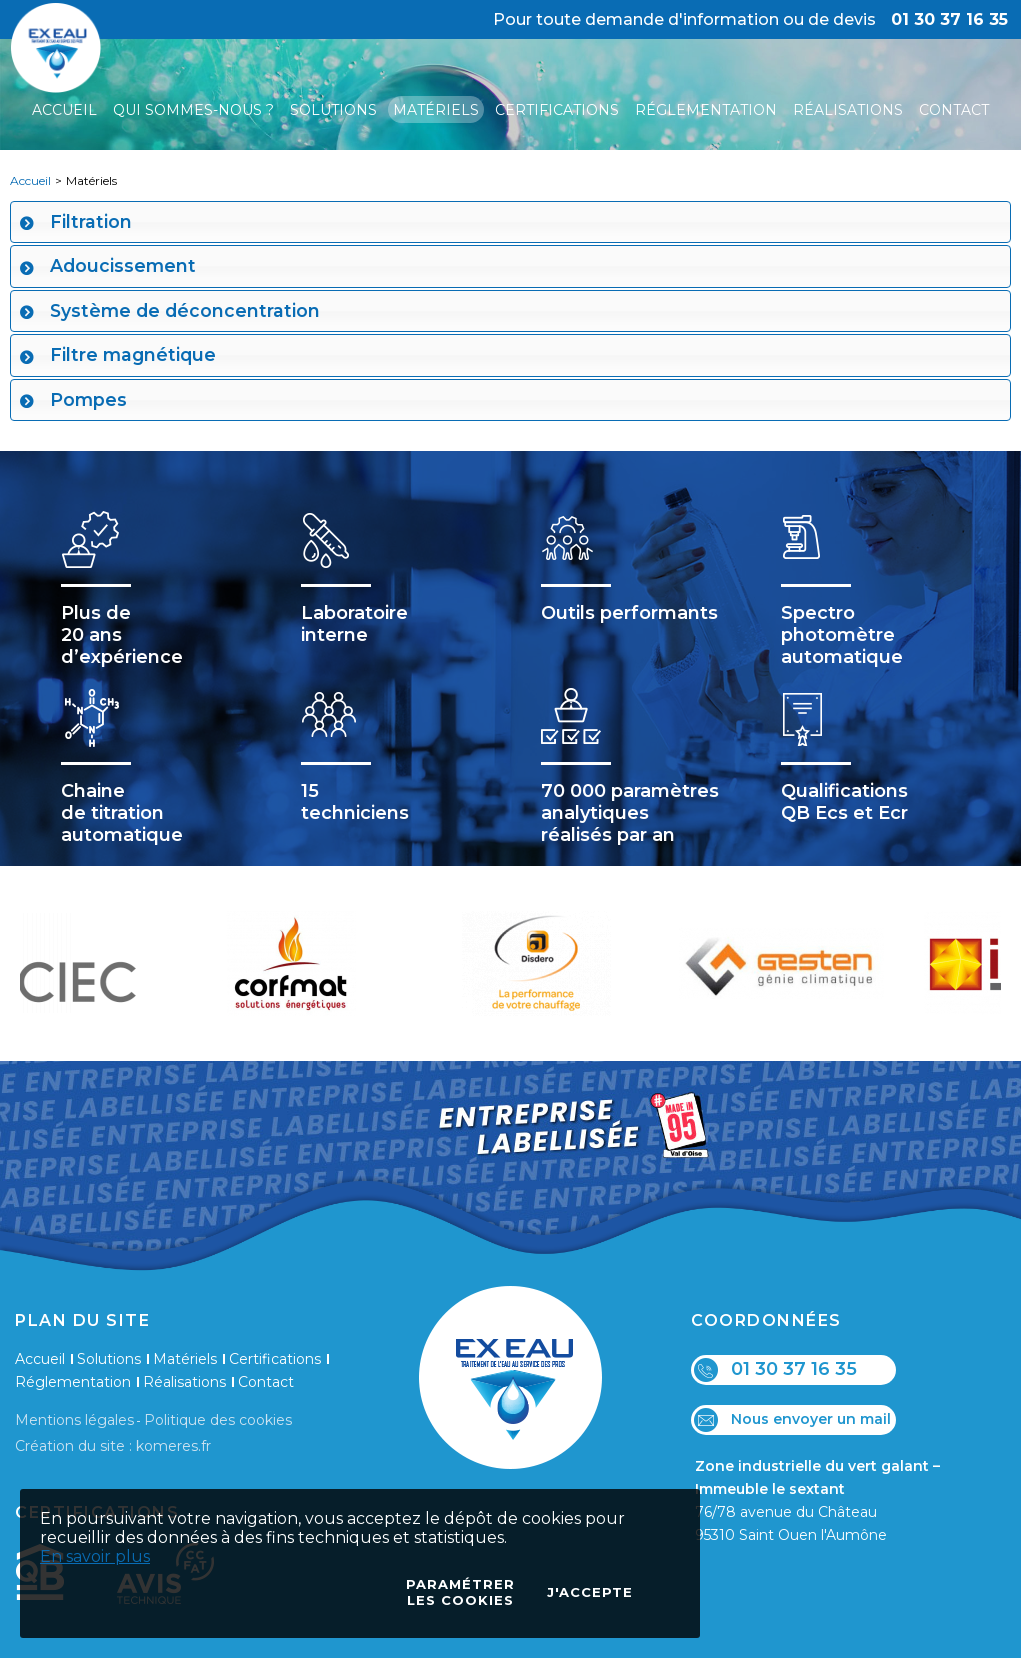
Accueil (30, 180)
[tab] (510, 222)
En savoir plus (95, 1556)
